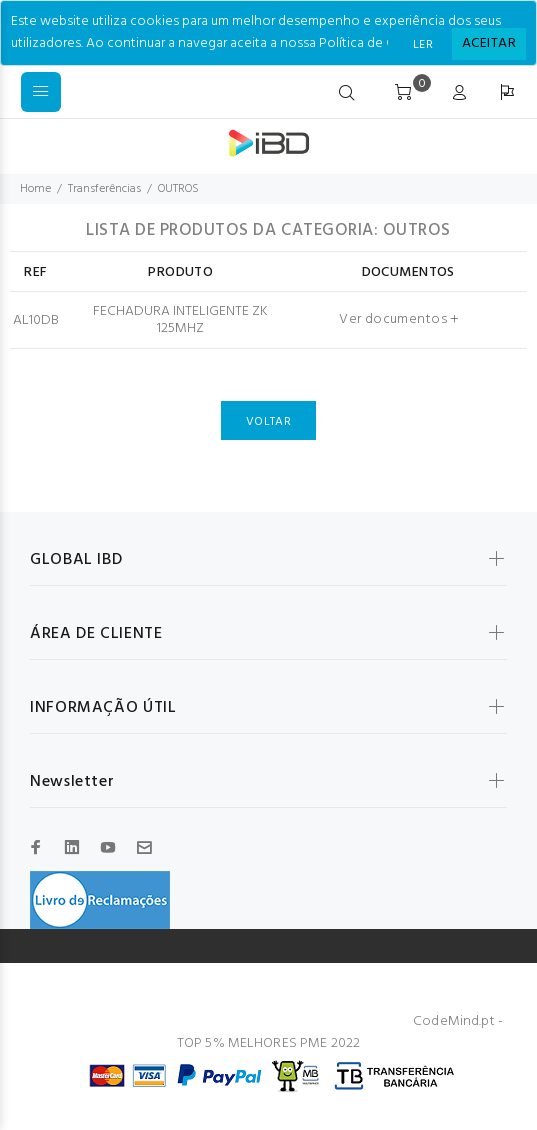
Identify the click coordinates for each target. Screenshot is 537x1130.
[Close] (489, 44)
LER (423, 45)
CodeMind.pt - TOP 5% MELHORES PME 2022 (340, 1032)
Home (35, 189)
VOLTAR (268, 422)
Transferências (104, 189)
